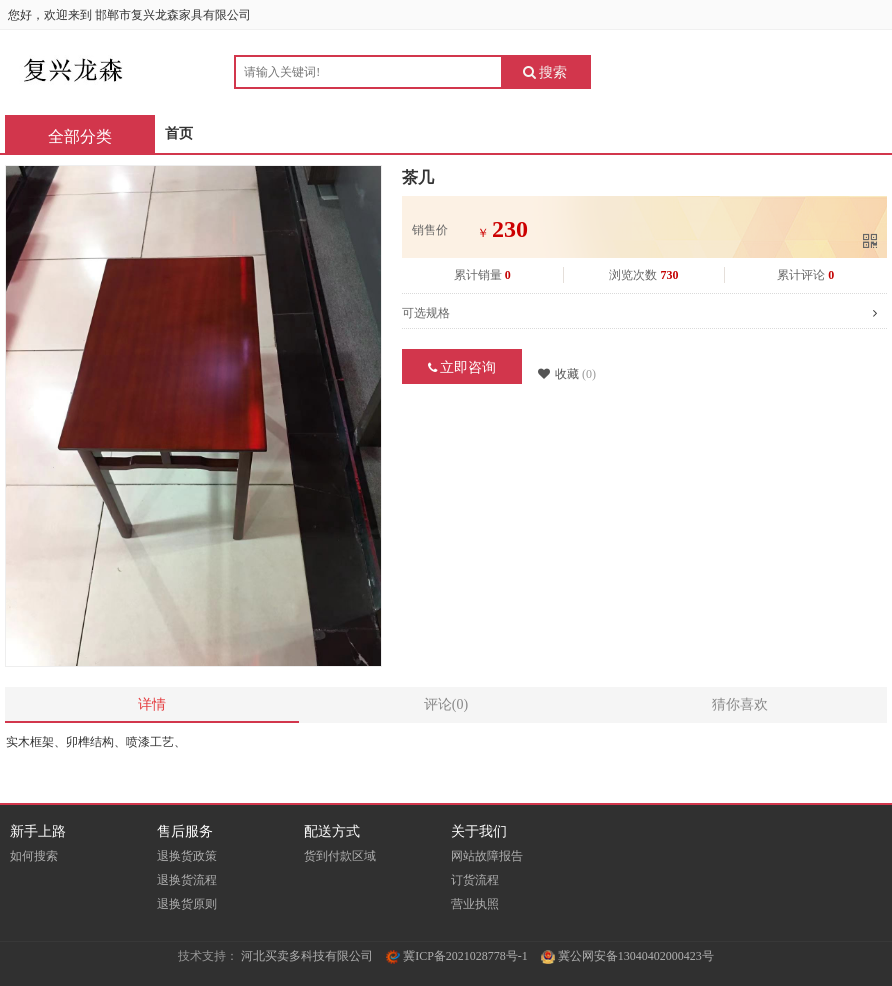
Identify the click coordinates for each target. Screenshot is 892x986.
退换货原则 (187, 904)
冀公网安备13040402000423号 (627, 956)
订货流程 (475, 880)
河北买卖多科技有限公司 (307, 956)
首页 (179, 133)
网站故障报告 (487, 856)
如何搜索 (34, 856)
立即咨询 (462, 367)
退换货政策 (187, 856)
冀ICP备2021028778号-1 (457, 956)
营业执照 (475, 904)
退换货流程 (187, 880)
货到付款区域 (340, 856)
